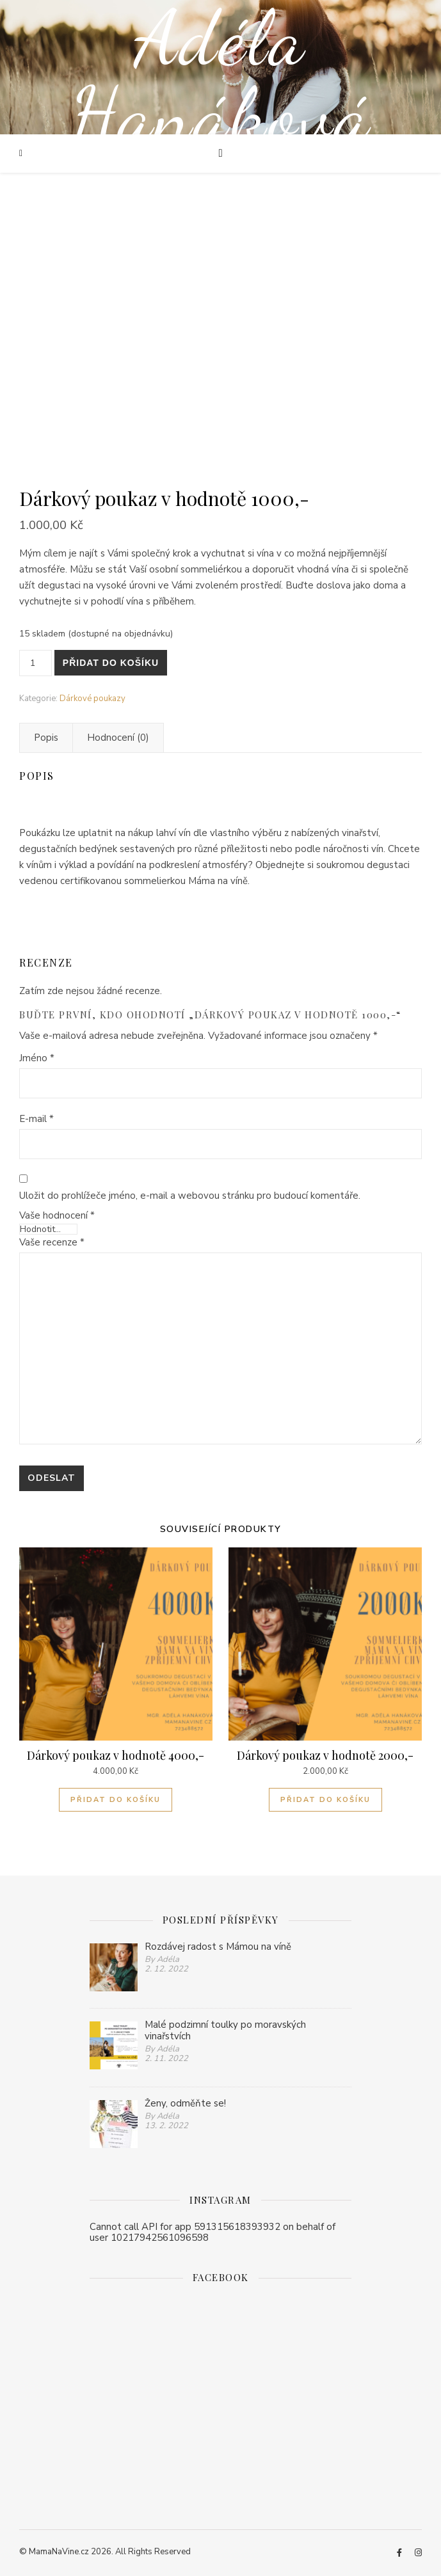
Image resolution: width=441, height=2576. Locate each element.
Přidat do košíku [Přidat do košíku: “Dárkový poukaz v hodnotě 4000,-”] (115, 1800)
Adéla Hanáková (221, 77)
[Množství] (35, 663)
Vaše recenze (51, 1242)
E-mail (36, 1118)
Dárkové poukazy (92, 698)
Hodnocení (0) (118, 737)
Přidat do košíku (111, 663)
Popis (46, 737)
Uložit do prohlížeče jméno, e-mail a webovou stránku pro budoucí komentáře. (189, 1195)
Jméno (36, 1058)
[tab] (46, 737)
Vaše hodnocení (57, 1215)
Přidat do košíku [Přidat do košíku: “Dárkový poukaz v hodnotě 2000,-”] (325, 1800)
